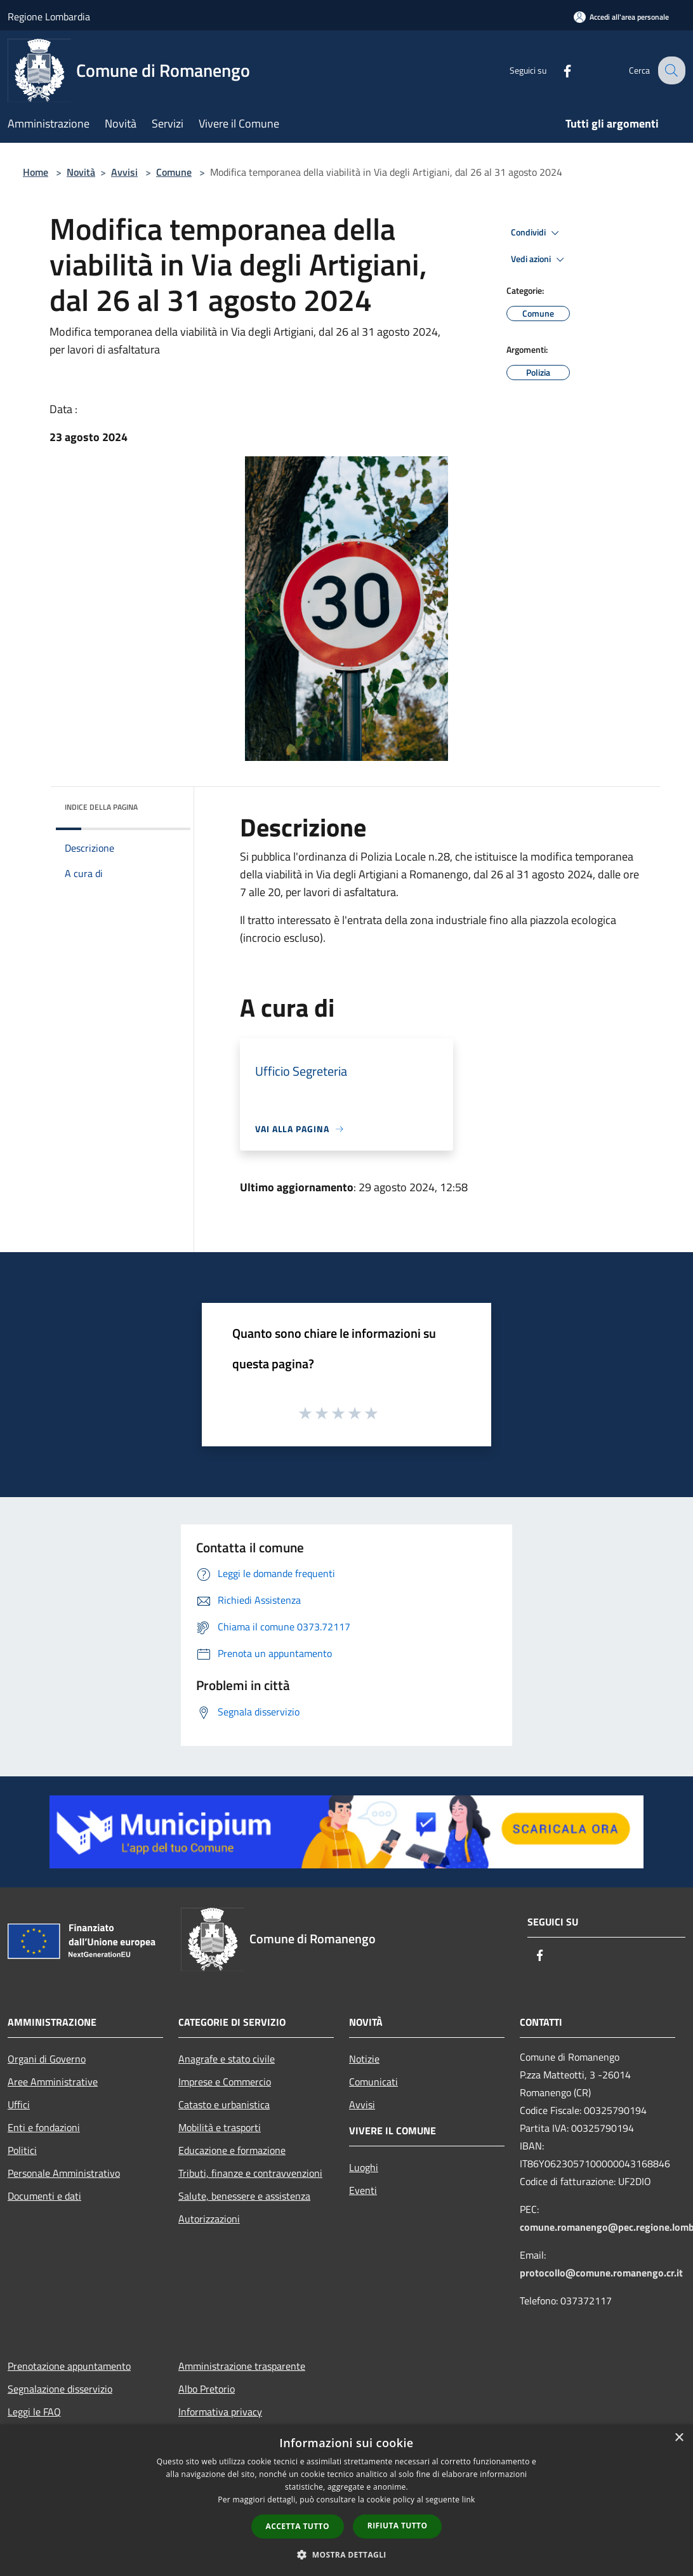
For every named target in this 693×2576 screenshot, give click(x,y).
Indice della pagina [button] (101, 807)
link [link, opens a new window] (468, 2499)
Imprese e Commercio (224, 2081)
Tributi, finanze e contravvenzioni (250, 2173)
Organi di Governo (47, 2058)
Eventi (363, 2190)
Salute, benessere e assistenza (244, 2195)
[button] (346, 2554)
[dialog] (346, 2500)
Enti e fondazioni (44, 2127)
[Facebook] (557, 70)
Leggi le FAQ (34, 2411)
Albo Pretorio (206, 2388)
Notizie (364, 2058)
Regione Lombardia (49, 16)
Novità (81, 172)
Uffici (19, 2104)
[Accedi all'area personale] (621, 17)
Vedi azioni (539, 259)
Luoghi (363, 2167)
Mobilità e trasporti (219, 2127)
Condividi (537, 233)
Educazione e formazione (232, 2150)
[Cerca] (670, 70)
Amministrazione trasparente (241, 2366)
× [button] (678, 2438)
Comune (174, 172)
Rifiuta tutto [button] (397, 2525)
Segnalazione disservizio (60, 2388)
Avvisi (124, 172)
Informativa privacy (220, 2411)
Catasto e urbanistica (224, 2104)
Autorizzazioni (209, 2218)
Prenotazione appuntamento (69, 2366)
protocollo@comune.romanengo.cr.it (601, 2272)
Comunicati (373, 2081)
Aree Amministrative (53, 2081)
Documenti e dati (44, 2195)
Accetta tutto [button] (297, 2526)
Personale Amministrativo (64, 2173)
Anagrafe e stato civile (226, 2058)
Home (35, 172)
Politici (22, 2150)
